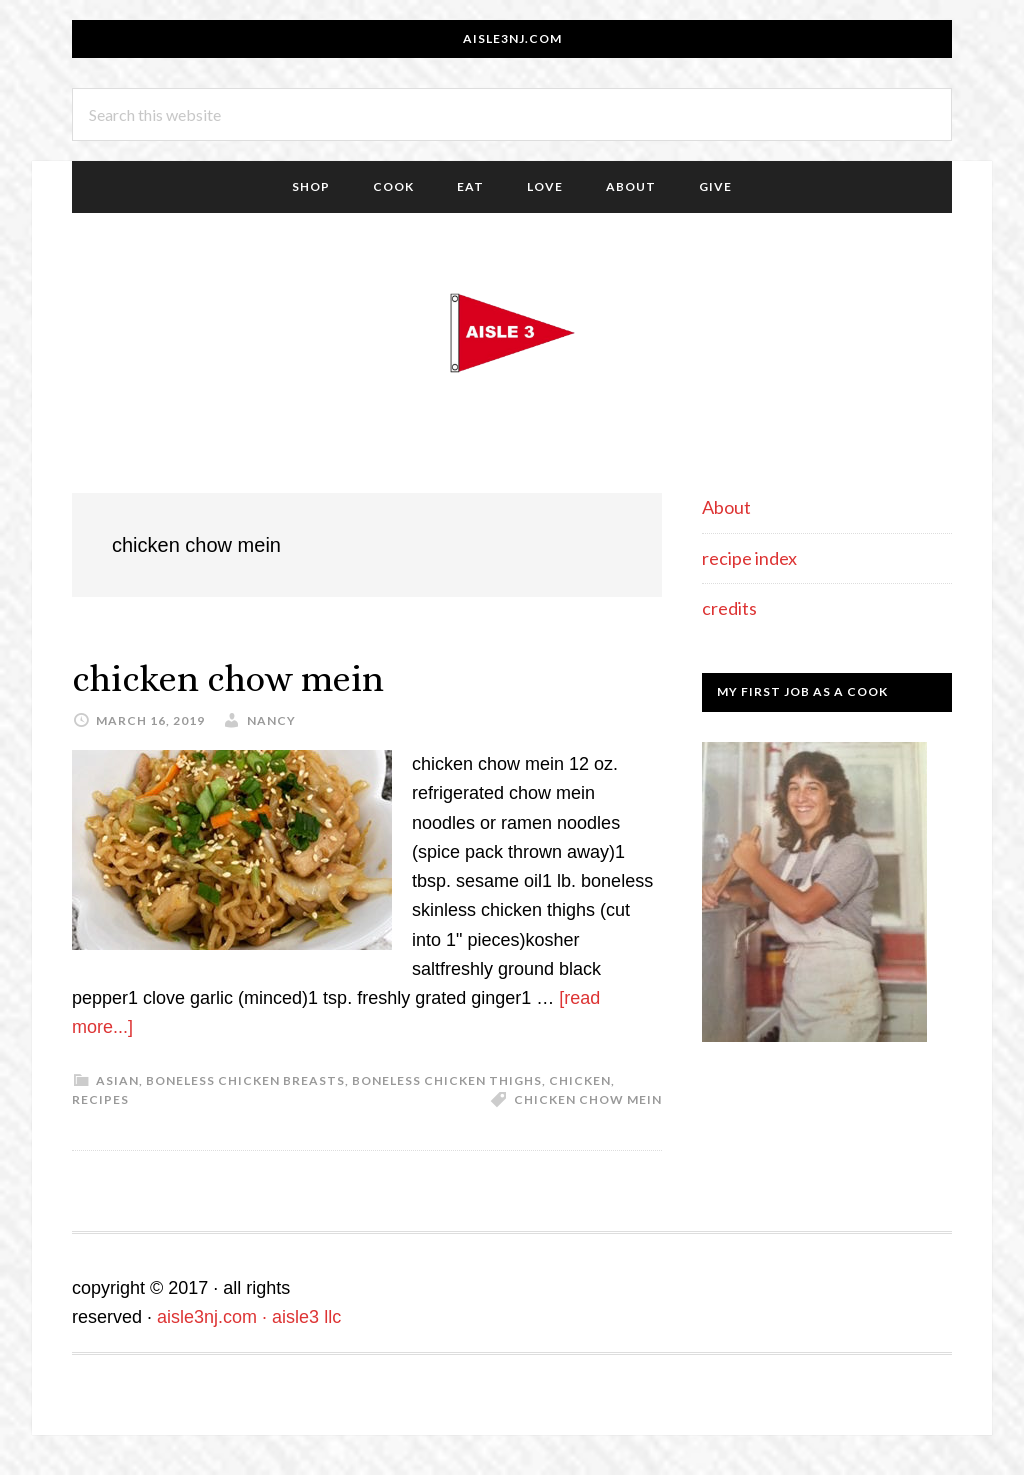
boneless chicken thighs (447, 1080)
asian (117, 1080)
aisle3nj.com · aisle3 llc (249, 1317)
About (726, 507)
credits (729, 608)
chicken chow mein (228, 678)
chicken (580, 1080)
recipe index (749, 558)
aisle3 (512, 333)
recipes (100, 1099)
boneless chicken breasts (245, 1080)
